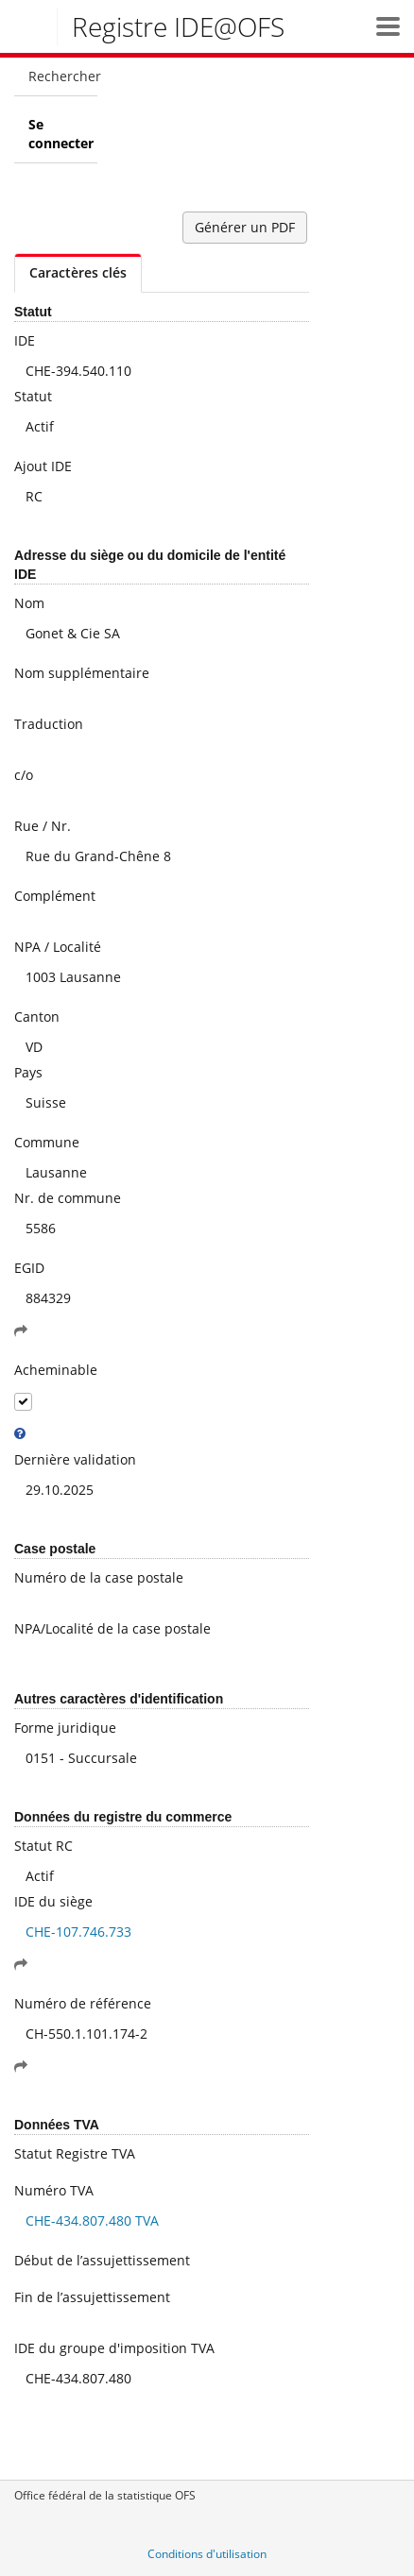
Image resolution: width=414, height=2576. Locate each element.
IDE (24, 340)
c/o (23, 775)
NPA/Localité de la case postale (112, 1628)
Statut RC (43, 1846)
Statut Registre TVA (74, 2153)
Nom (29, 603)
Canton (37, 1016)
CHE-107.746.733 (78, 1931)
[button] (388, 26)
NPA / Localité (57, 947)
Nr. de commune (67, 1198)
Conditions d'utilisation (207, 2554)
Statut (33, 396)
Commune (46, 1142)
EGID (29, 1268)
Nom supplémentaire (81, 673)
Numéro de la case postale (98, 1577)
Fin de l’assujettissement (92, 2297)
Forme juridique (65, 1728)
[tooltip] (20, 1433)
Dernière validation (75, 1459)
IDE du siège (53, 1901)
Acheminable (55, 1370)
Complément (54, 896)
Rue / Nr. (42, 826)
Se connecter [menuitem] (61, 133)
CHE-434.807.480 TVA (92, 2220)
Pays (28, 1072)
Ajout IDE (43, 466)
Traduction (48, 724)
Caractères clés (78, 272)
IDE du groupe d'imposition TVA (114, 2348)
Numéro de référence (82, 2003)
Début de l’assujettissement (102, 2260)
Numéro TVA (54, 2190)
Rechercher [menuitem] (62, 76)
